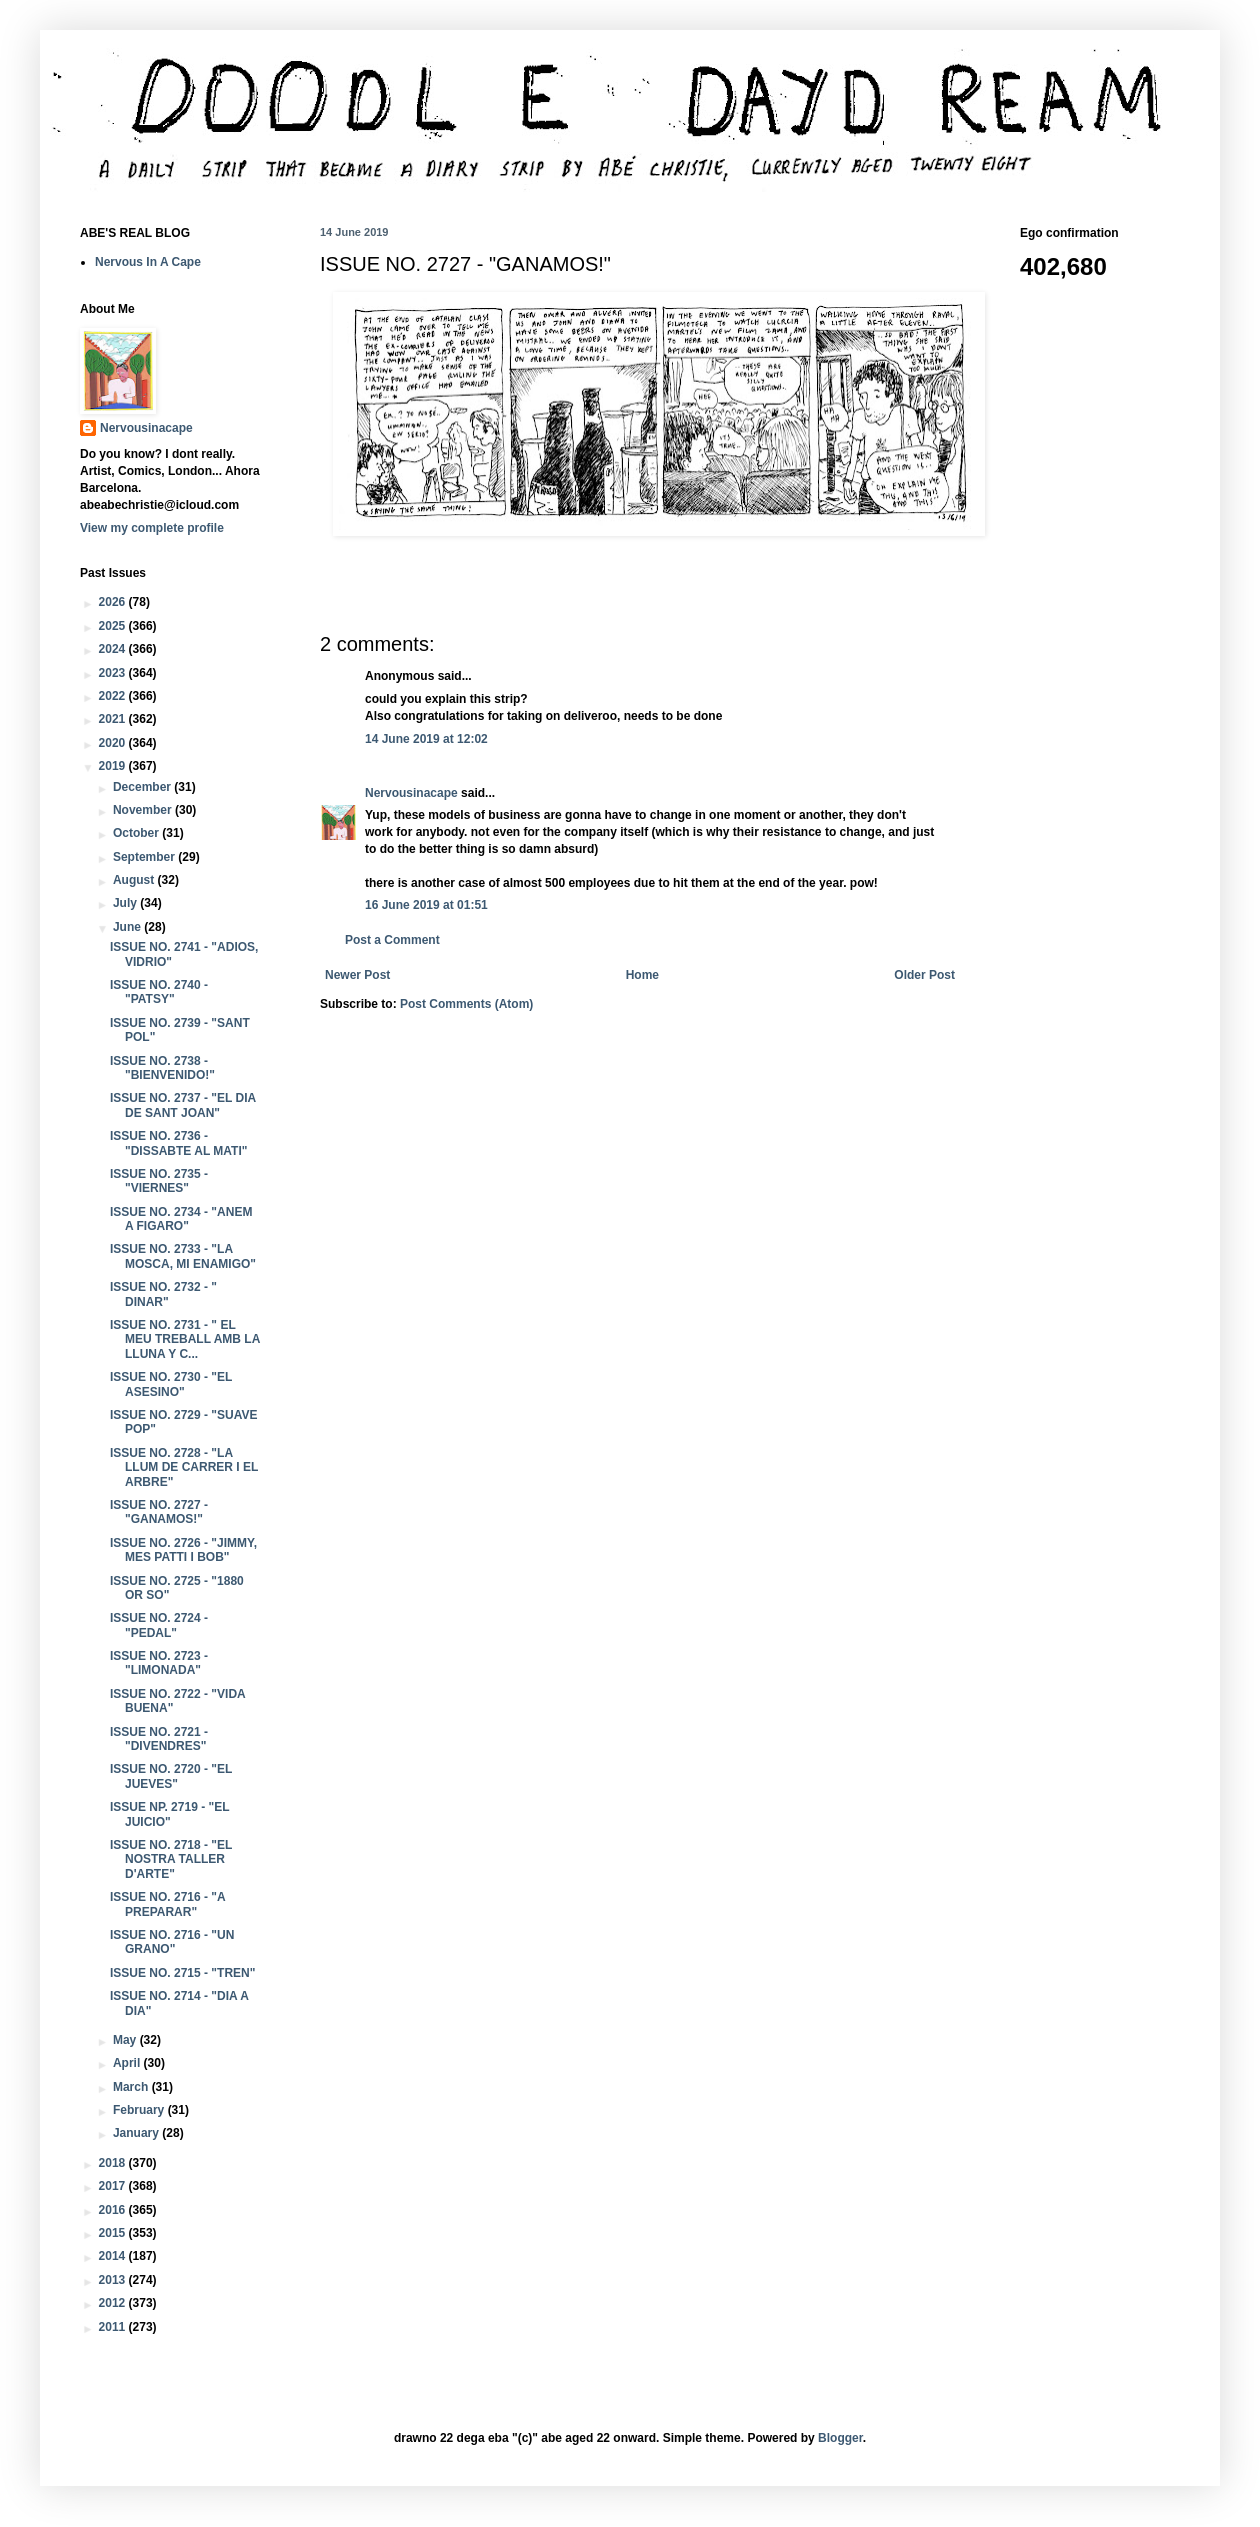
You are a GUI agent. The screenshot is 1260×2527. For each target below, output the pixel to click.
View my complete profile (152, 528)
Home (642, 975)
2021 (114, 719)
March (132, 2087)
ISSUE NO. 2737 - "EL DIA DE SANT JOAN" (183, 1105)
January (137, 2133)
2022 (114, 696)
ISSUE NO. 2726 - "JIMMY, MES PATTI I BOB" (183, 1550)
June (128, 927)
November (144, 810)
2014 (114, 2256)
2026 (114, 602)
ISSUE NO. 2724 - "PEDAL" (159, 1625)
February (140, 2110)
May (126, 2040)
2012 (114, 2303)
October (137, 833)
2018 (114, 2163)
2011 (114, 2327)
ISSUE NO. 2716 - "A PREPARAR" (167, 1904)
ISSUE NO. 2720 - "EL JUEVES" (171, 1776)
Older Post (924, 975)
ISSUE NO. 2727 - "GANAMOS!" (159, 1512)
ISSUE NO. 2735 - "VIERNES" (159, 1181)
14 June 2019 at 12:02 (426, 739)
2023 (114, 673)
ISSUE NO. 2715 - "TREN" (182, 1973)
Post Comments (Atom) (466, 1004)
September (145, 857)
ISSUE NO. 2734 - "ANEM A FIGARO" (181, 1219)
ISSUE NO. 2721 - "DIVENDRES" (159, 1739)
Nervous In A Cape (148, 262)
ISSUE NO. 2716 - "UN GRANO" (172, 1942)
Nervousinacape (411, 793)
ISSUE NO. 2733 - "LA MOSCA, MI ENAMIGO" (183, 1256)
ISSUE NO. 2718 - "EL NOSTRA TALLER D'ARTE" (171, 1859)
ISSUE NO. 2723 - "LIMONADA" (159, 1663)
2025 (114, 626)
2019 (114, 766)
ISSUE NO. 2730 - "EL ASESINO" (171, 1384)
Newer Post (357, 975)
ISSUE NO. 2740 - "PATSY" (159, 992)
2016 (114, 2210)
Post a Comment (392, 940)
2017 (114, 2186)
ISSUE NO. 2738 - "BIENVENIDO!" (162, 1068)
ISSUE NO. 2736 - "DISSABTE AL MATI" (179, 1143)
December (143, 787)
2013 (114, 2280)
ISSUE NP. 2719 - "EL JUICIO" (169, 1814)
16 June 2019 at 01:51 (426, 905)
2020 (114, 743)
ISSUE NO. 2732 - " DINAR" (163, 1294)
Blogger (840, 2438)
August (135, 880)
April (128, 2063)
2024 (114, 649)
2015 (114, 2233)
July (126, 903)
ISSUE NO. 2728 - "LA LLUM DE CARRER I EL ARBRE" (184, 1467)
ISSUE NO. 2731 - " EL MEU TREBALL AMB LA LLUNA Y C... (185, 1339)
